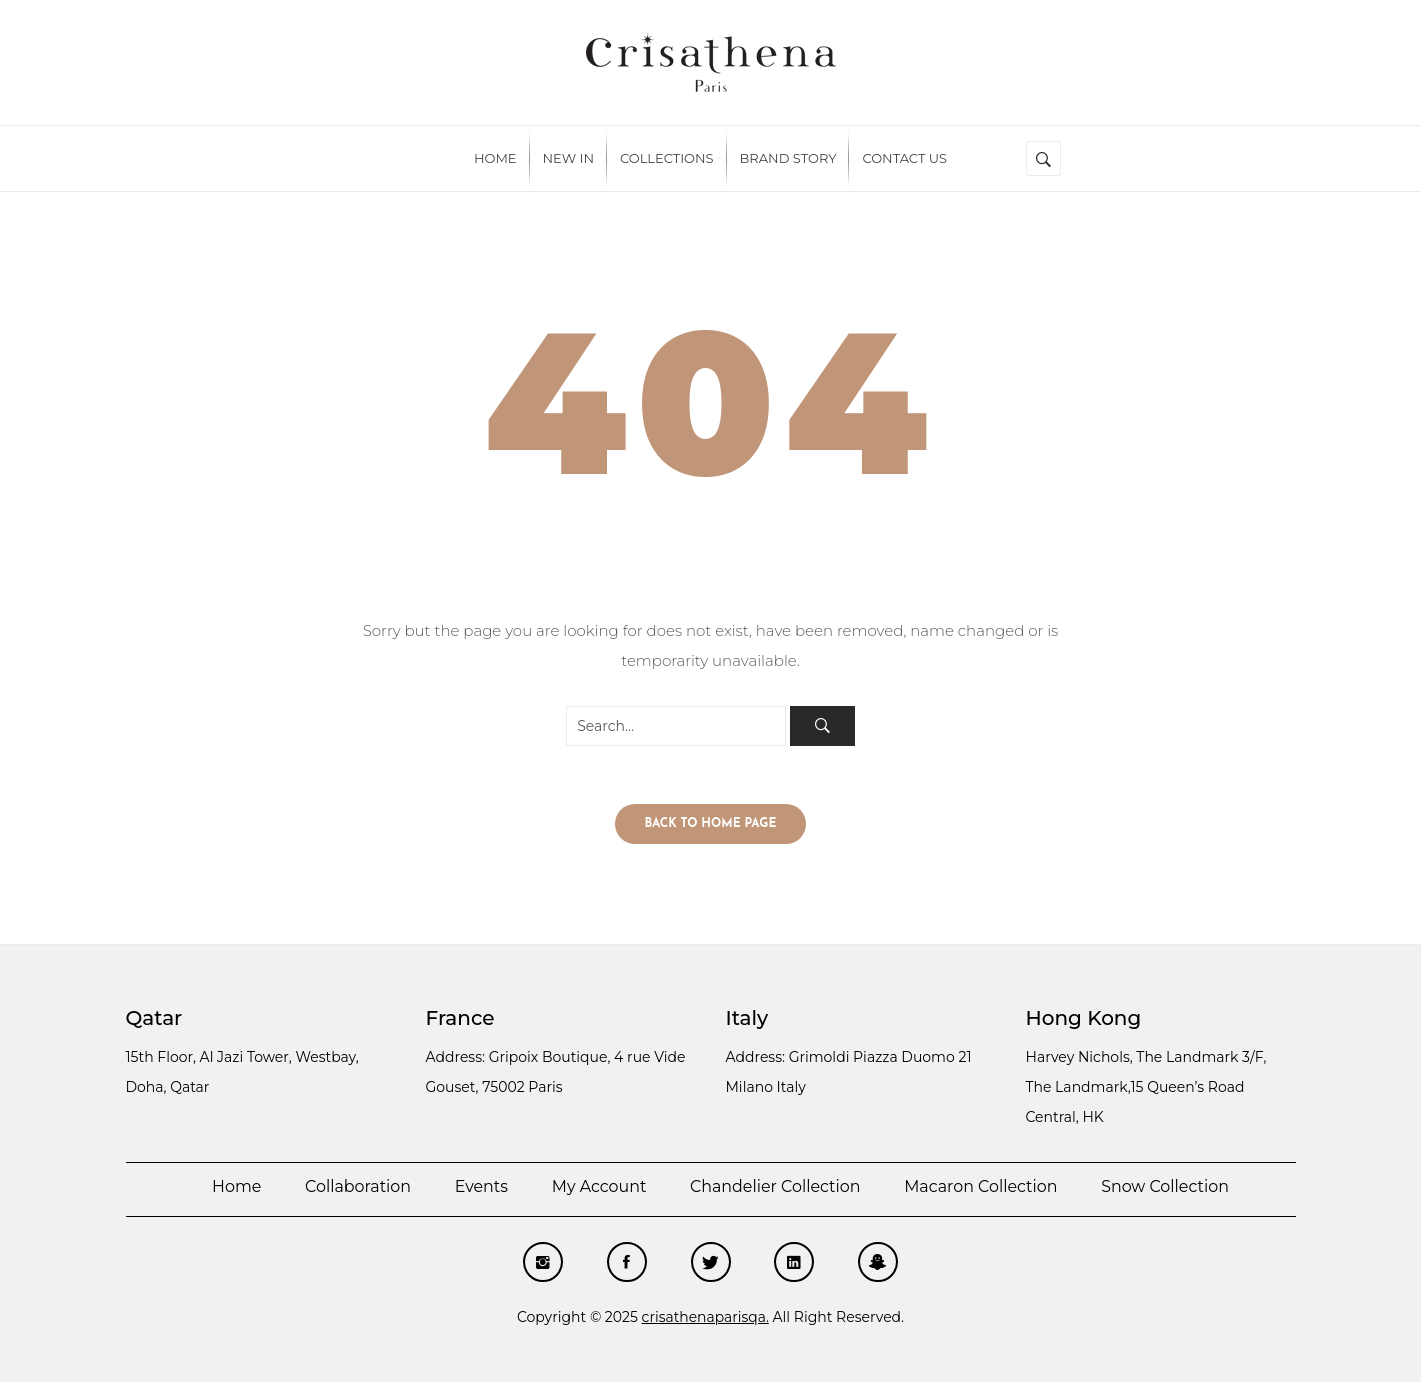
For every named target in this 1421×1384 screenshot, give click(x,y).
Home (234, 1188)
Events (480, 1188)
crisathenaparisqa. (705, 1319)
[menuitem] (495, 158)
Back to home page (711, 826)
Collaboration (356, 1188)
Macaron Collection (982, 1188)
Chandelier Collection (775, 1188)
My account (597, 1188)
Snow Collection (1167, 1188)
